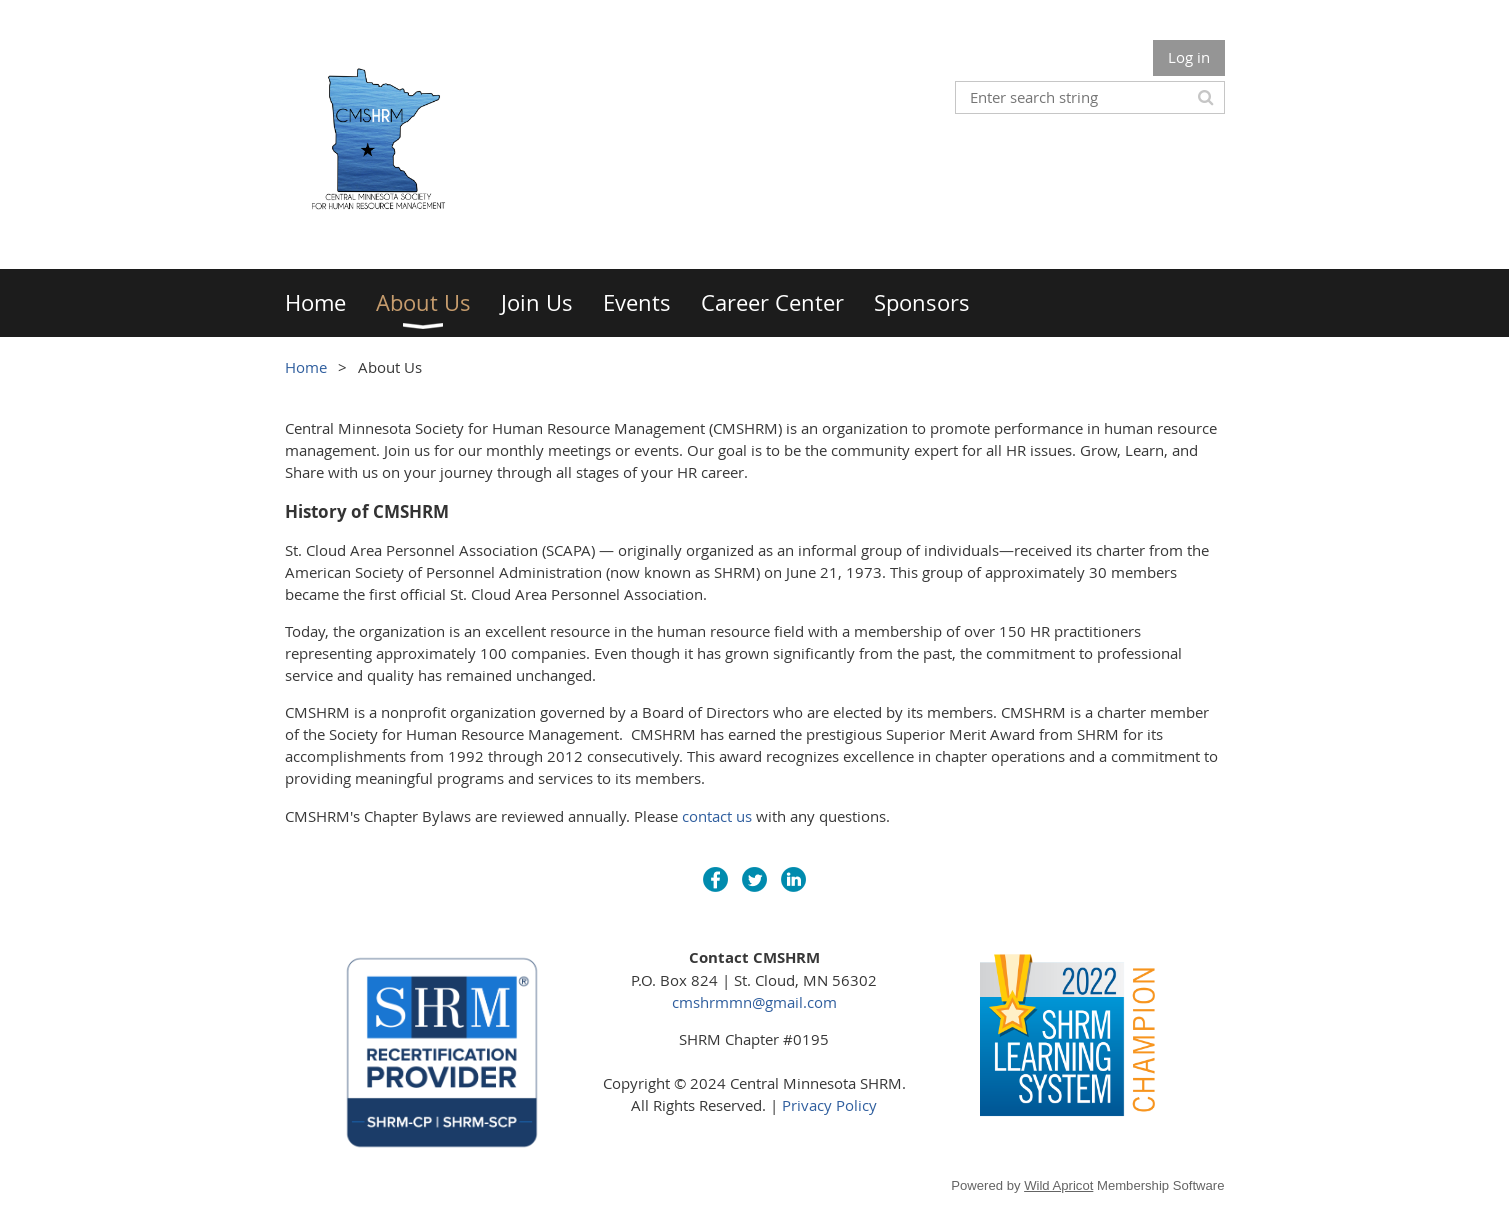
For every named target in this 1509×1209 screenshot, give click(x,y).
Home (306, 367)
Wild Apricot (1058, 1185)
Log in (1189, 57)
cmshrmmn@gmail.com (754, 1002)
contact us (717, 816)
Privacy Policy (829, 1105)
